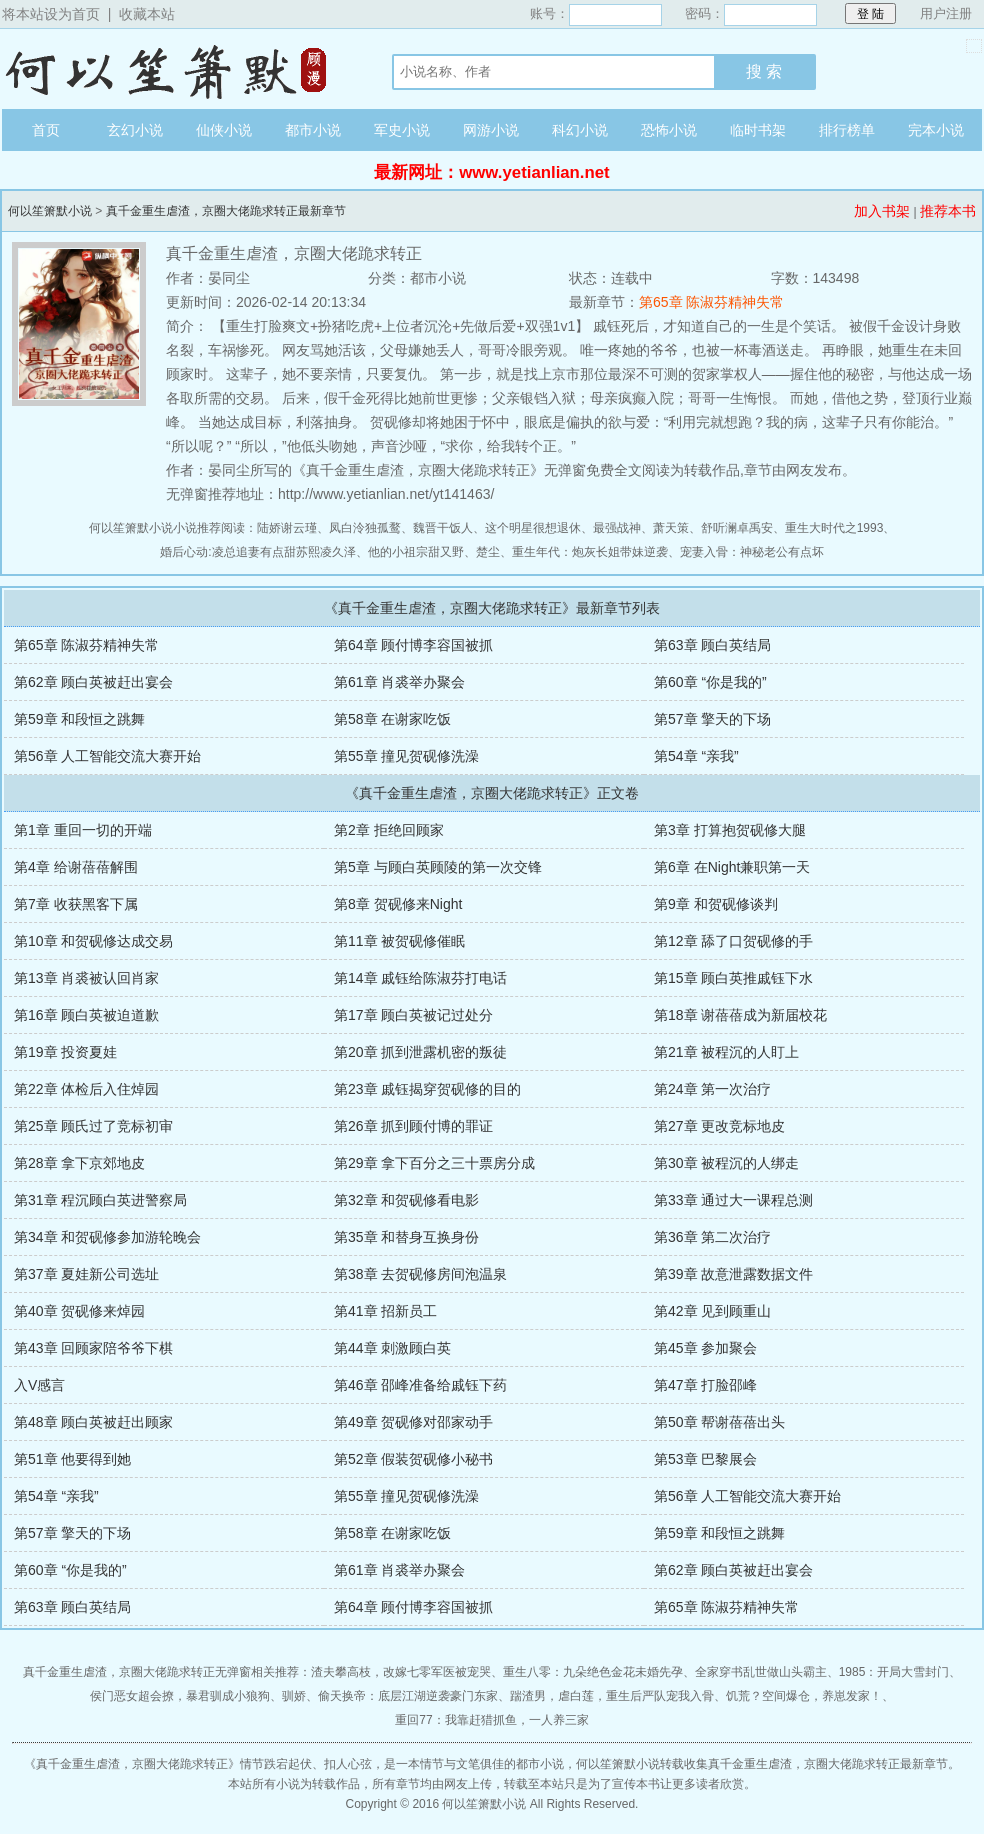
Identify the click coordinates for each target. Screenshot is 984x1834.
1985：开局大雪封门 (894, 1672)
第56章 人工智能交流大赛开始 (107, 756)
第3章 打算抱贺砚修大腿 (730, 830)
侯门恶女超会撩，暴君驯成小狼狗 (180, 1696)
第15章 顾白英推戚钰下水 (733, 978)
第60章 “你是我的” (710, 682)
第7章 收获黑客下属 (76, 904)
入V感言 (39, 1385)
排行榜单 (847, 130)
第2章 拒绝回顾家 (389, 830)
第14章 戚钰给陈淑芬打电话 (420, 978)
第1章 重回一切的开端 (83, 830)
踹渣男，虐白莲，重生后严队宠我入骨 (612, 1696)
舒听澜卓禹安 (737, 528)
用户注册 (946, 13)
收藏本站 (147, 14)
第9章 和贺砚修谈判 (716, 904)
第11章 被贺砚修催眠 (399, 941)
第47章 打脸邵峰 (705, 1385)
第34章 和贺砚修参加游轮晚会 (107, 1237)
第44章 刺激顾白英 (392, 1348)
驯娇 (294, 1696)
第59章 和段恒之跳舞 (79, 719)
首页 (46, 130)
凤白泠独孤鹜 (365, 528)
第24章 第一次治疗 (712, 1089)
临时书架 (758, 130)
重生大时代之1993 (834, 528)
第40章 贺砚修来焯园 (79, 1311)
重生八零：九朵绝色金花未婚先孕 (593, 1672)
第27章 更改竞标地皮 (719, 1126)
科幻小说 (580, 130)
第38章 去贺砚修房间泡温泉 (420, 1274)
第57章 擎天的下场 (712, 719)
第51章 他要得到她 (72, 1459)
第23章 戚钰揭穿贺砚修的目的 (427, 1089)
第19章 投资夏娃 (65, 1052)
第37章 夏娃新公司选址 (86, 1274)
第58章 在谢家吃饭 (392, 719)
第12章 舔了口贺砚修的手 (733, 941)
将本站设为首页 (51, 14)
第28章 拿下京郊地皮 (79, 1163)
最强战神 (617, 528)
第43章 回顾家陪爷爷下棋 (93, 1348)
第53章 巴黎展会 (705, 1459)
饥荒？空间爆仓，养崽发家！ (804, 1696)
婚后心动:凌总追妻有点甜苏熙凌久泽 (257, 552)
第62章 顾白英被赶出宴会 (93, 682)
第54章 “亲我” (696, 756)
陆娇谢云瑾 (287, 528)
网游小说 (491, 130)
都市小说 (313, 130)
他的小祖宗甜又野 (416, 552)
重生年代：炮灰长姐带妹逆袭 (590, 552)
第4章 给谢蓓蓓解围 (76, 867)
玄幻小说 (135, 130)
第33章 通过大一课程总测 (733, 1200)
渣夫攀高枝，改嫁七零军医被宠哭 (401, 1672)
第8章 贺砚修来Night (398, 904)
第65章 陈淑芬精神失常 (711, 302)
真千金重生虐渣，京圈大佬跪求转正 (132, 1764)
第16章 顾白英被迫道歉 (86, 1015)
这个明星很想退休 (533, 528)
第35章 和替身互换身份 (406, 1237)
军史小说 (402, 130)
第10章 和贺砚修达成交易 (93, 941)
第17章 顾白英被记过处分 (413, 1015)
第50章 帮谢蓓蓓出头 (719, 1422)
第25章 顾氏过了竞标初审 (93, 1126)
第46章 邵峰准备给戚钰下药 (420, 1385)
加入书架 (882, 211)
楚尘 (488, 552)
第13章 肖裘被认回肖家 (86, 978)
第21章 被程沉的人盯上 (726, 1052)
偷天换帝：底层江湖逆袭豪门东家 (408, 1696)
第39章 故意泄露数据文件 (733, 1274)
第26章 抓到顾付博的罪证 (413, 1126)
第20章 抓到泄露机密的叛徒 (420, 1052)
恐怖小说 (669, 130)
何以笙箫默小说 (177, 69)
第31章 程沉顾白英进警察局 (100, 1200)
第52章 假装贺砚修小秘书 (413, 1459)
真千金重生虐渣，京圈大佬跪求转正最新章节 (226, 211)
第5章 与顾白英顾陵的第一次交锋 (438, 867)
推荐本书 (948, 211)
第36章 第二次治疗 (712, 1237)
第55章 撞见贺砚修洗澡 (406, 756)
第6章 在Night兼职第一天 (732, 867)
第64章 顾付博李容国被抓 (413, 645)
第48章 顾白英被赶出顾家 (93, 1422)
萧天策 (671, 528)
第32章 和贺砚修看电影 (406, 1200)
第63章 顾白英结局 (712, 645)
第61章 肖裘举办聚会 (399, 682)
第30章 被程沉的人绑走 (726, 1163)
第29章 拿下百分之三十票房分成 (434, 1163)
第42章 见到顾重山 (712, 1311)
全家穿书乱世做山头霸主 (761, 1672)
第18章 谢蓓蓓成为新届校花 (740, 1015)
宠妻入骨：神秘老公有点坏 (752, 552)
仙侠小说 (224, 130)
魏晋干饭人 (443, 528)
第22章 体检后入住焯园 (86, 1089)
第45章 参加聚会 (705, 1348)
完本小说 (936, 130)
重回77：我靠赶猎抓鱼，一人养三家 (491, 1720)
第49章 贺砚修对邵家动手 (413, 1422)
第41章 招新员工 (385, 1311)
